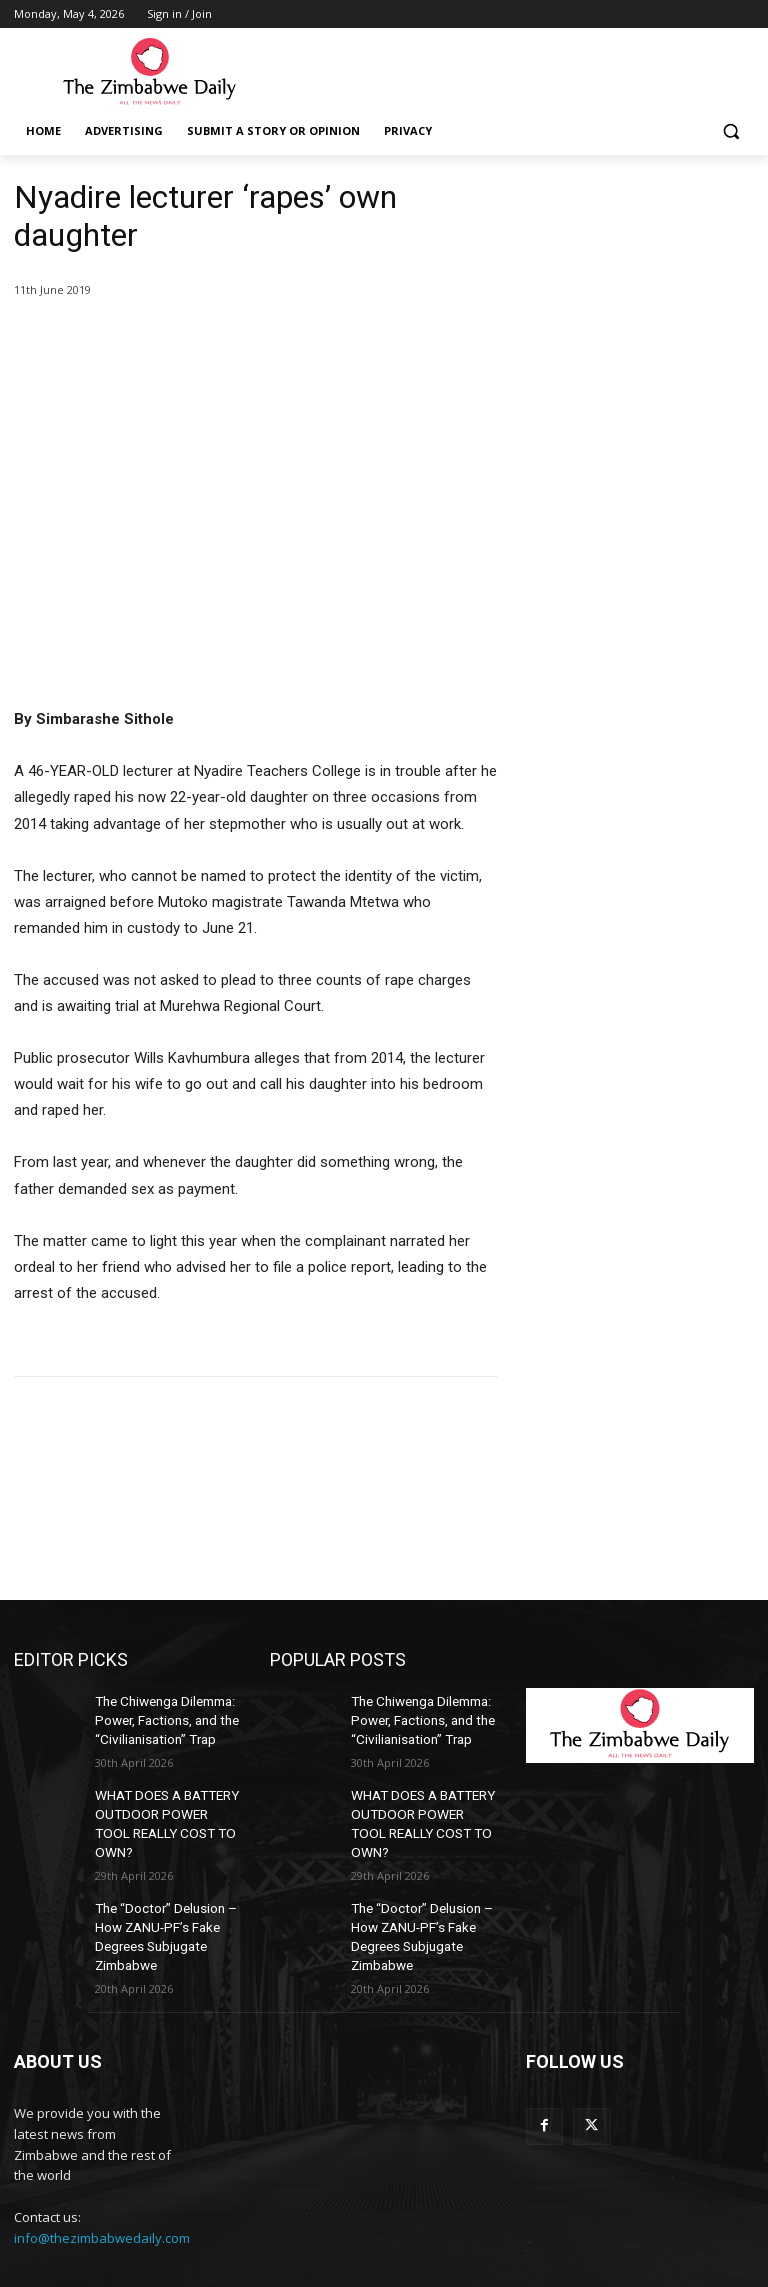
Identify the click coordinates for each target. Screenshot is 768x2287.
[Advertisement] (640, 278)
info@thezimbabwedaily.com (102, 2197)
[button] (730, 131)
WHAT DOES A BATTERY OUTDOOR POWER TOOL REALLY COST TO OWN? (163, 1804)
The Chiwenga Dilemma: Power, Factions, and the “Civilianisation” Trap (162, 1717)
